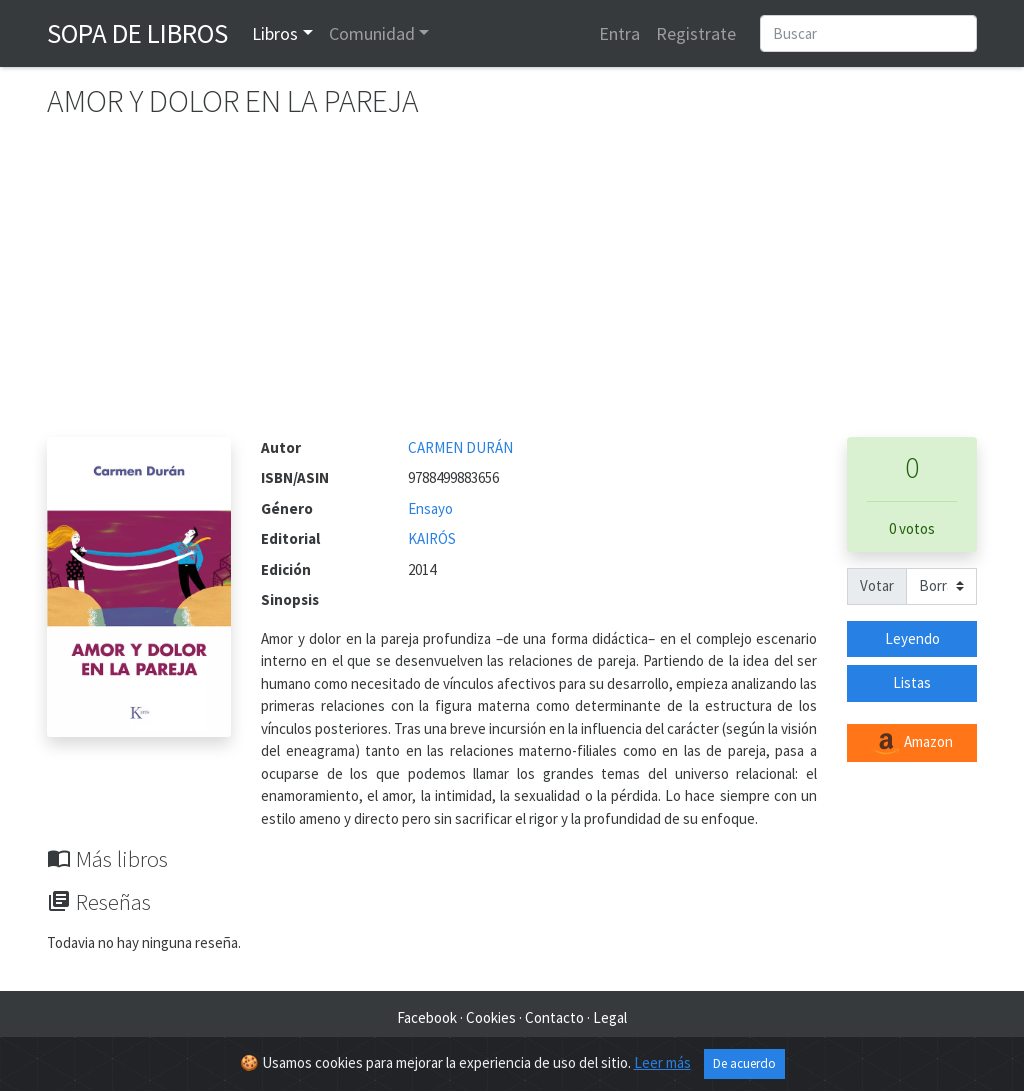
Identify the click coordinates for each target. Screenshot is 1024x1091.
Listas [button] (912, 682)
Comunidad (372, 33)
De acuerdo (744, 1063)
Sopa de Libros (137, 33)
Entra (619, 33)
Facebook (427, 1017)
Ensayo (430, 508)
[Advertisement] (512, 287)
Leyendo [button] (912, 638)
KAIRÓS (432, 538)
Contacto (554, 1017)
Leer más (662, 1062)
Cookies (491, 1017)
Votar (877, 585)
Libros (275, 33)
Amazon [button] (912, 743)
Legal (610, 1017)
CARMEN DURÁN (460, 447)
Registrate (696, 33)
